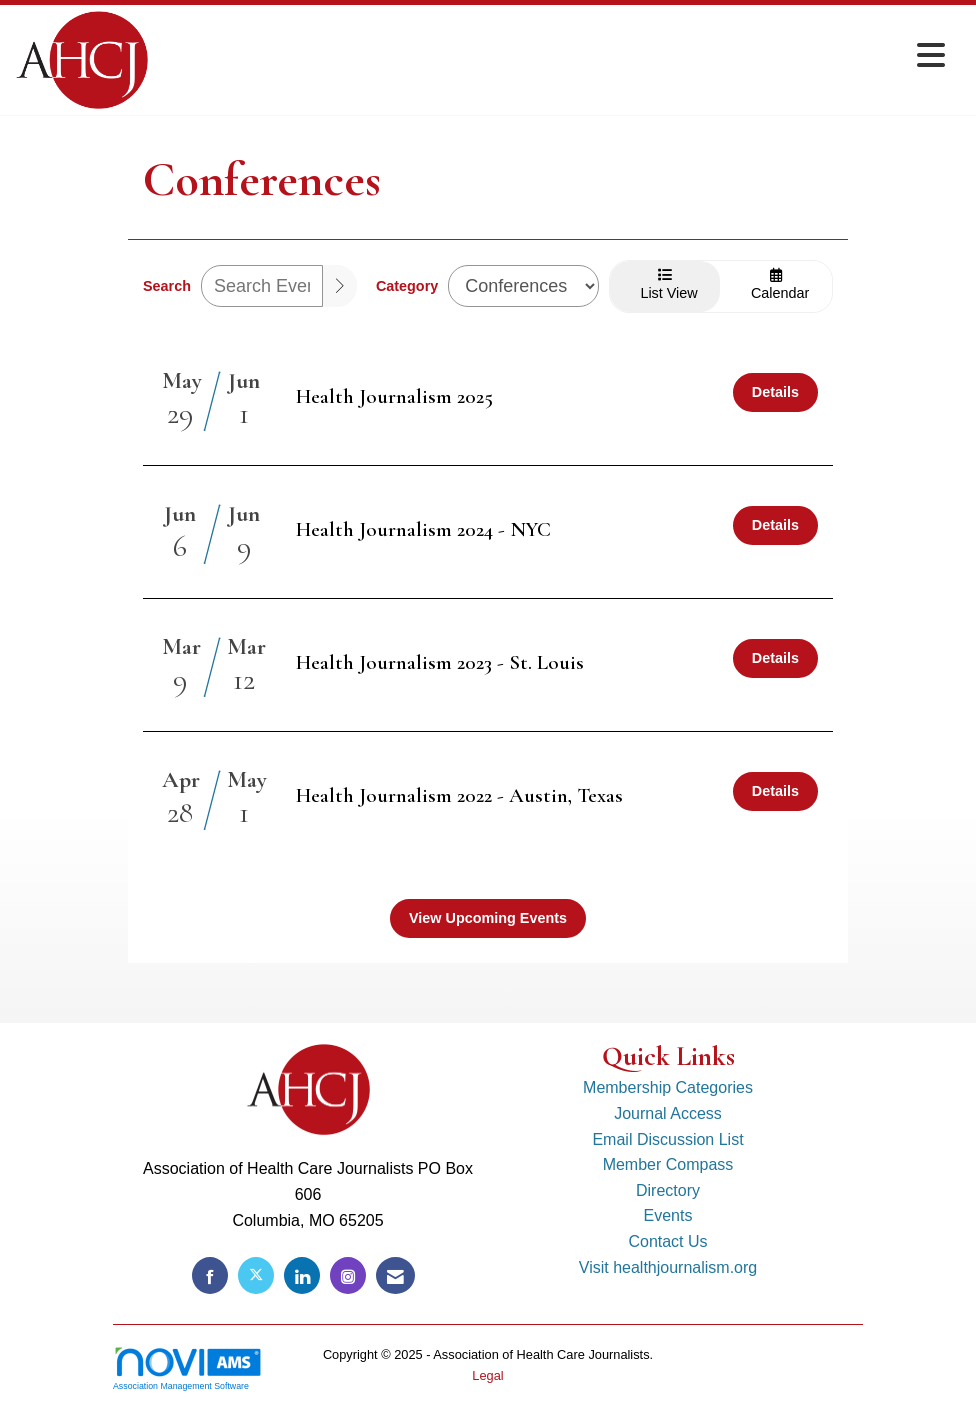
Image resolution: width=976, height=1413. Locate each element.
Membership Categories (668, 1087)
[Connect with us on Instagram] (348, 1275)
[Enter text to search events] (262, 286)
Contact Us (667, 1241)
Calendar (776, 284)
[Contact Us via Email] (395, 1275)
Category (407, 286)
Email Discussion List (667, 1139)
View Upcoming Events (488, 918)
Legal (487, 1375)
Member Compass (668, 1164)
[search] (340, 286)
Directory (668, 1190)
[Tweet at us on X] (256, 1275)
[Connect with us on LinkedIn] (302, 1275)
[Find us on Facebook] (210, 1275)
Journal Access (668, 1113)
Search (167, 286)
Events (668, 1215)
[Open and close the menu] (552, 56)
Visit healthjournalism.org (668, 1267)
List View (665, 284)
